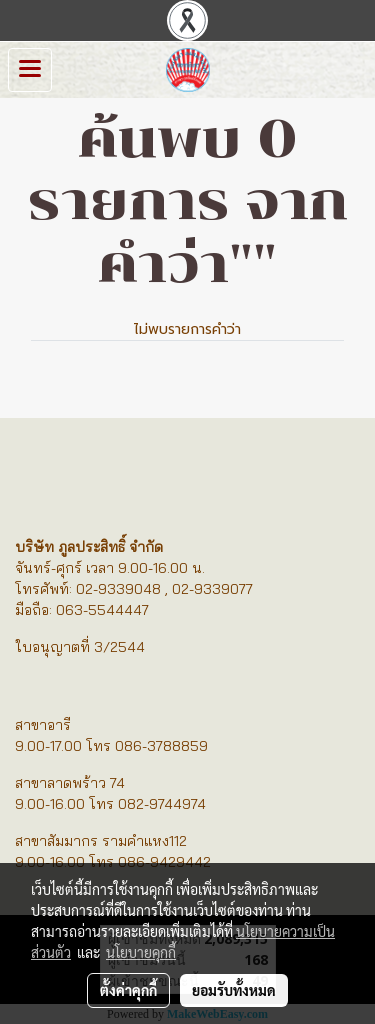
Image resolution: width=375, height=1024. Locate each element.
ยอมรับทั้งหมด (234, 990)
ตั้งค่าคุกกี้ (128, 990)
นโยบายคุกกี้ (141, 952)
